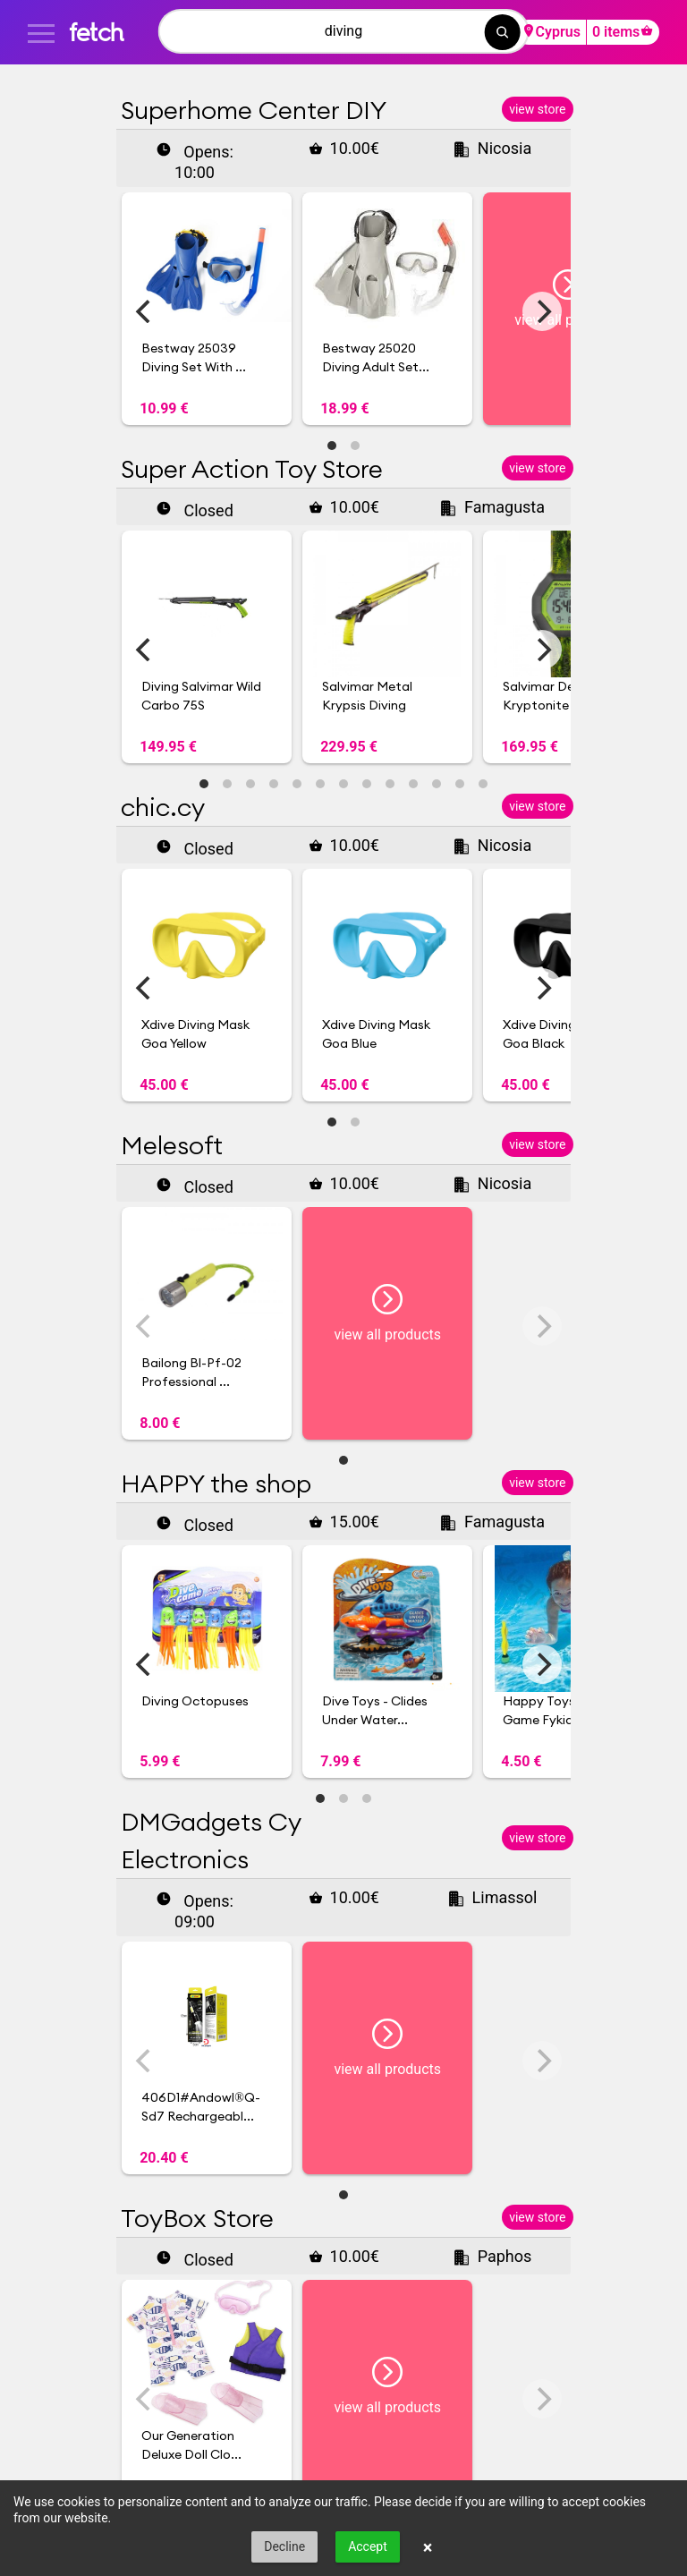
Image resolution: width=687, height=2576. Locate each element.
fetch (96, 31)
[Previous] (145, 311)
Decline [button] (284, 2546)
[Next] (542, 311)
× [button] (428, 2547)
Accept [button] (367, 2546)
